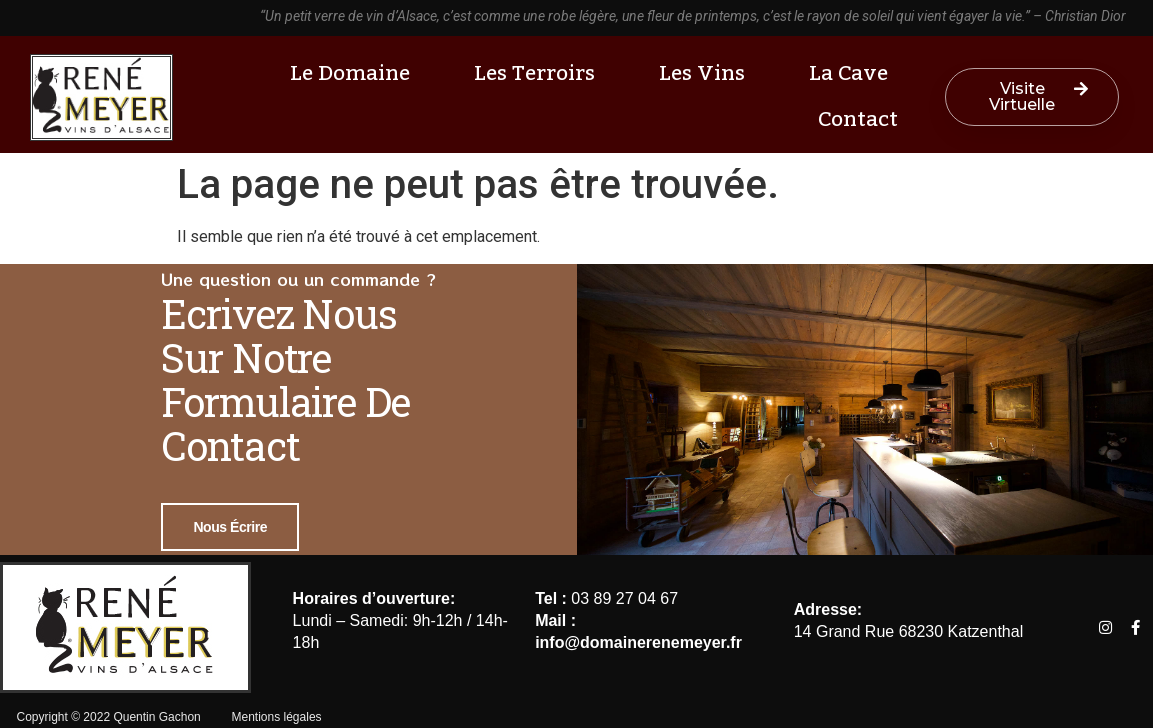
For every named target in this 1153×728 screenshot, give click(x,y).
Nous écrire (230, 527)
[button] (1032, 97)
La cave (853, 73)
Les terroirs (539, 73)
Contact (858, 119)
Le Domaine (355, 73)
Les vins (707, 73)
